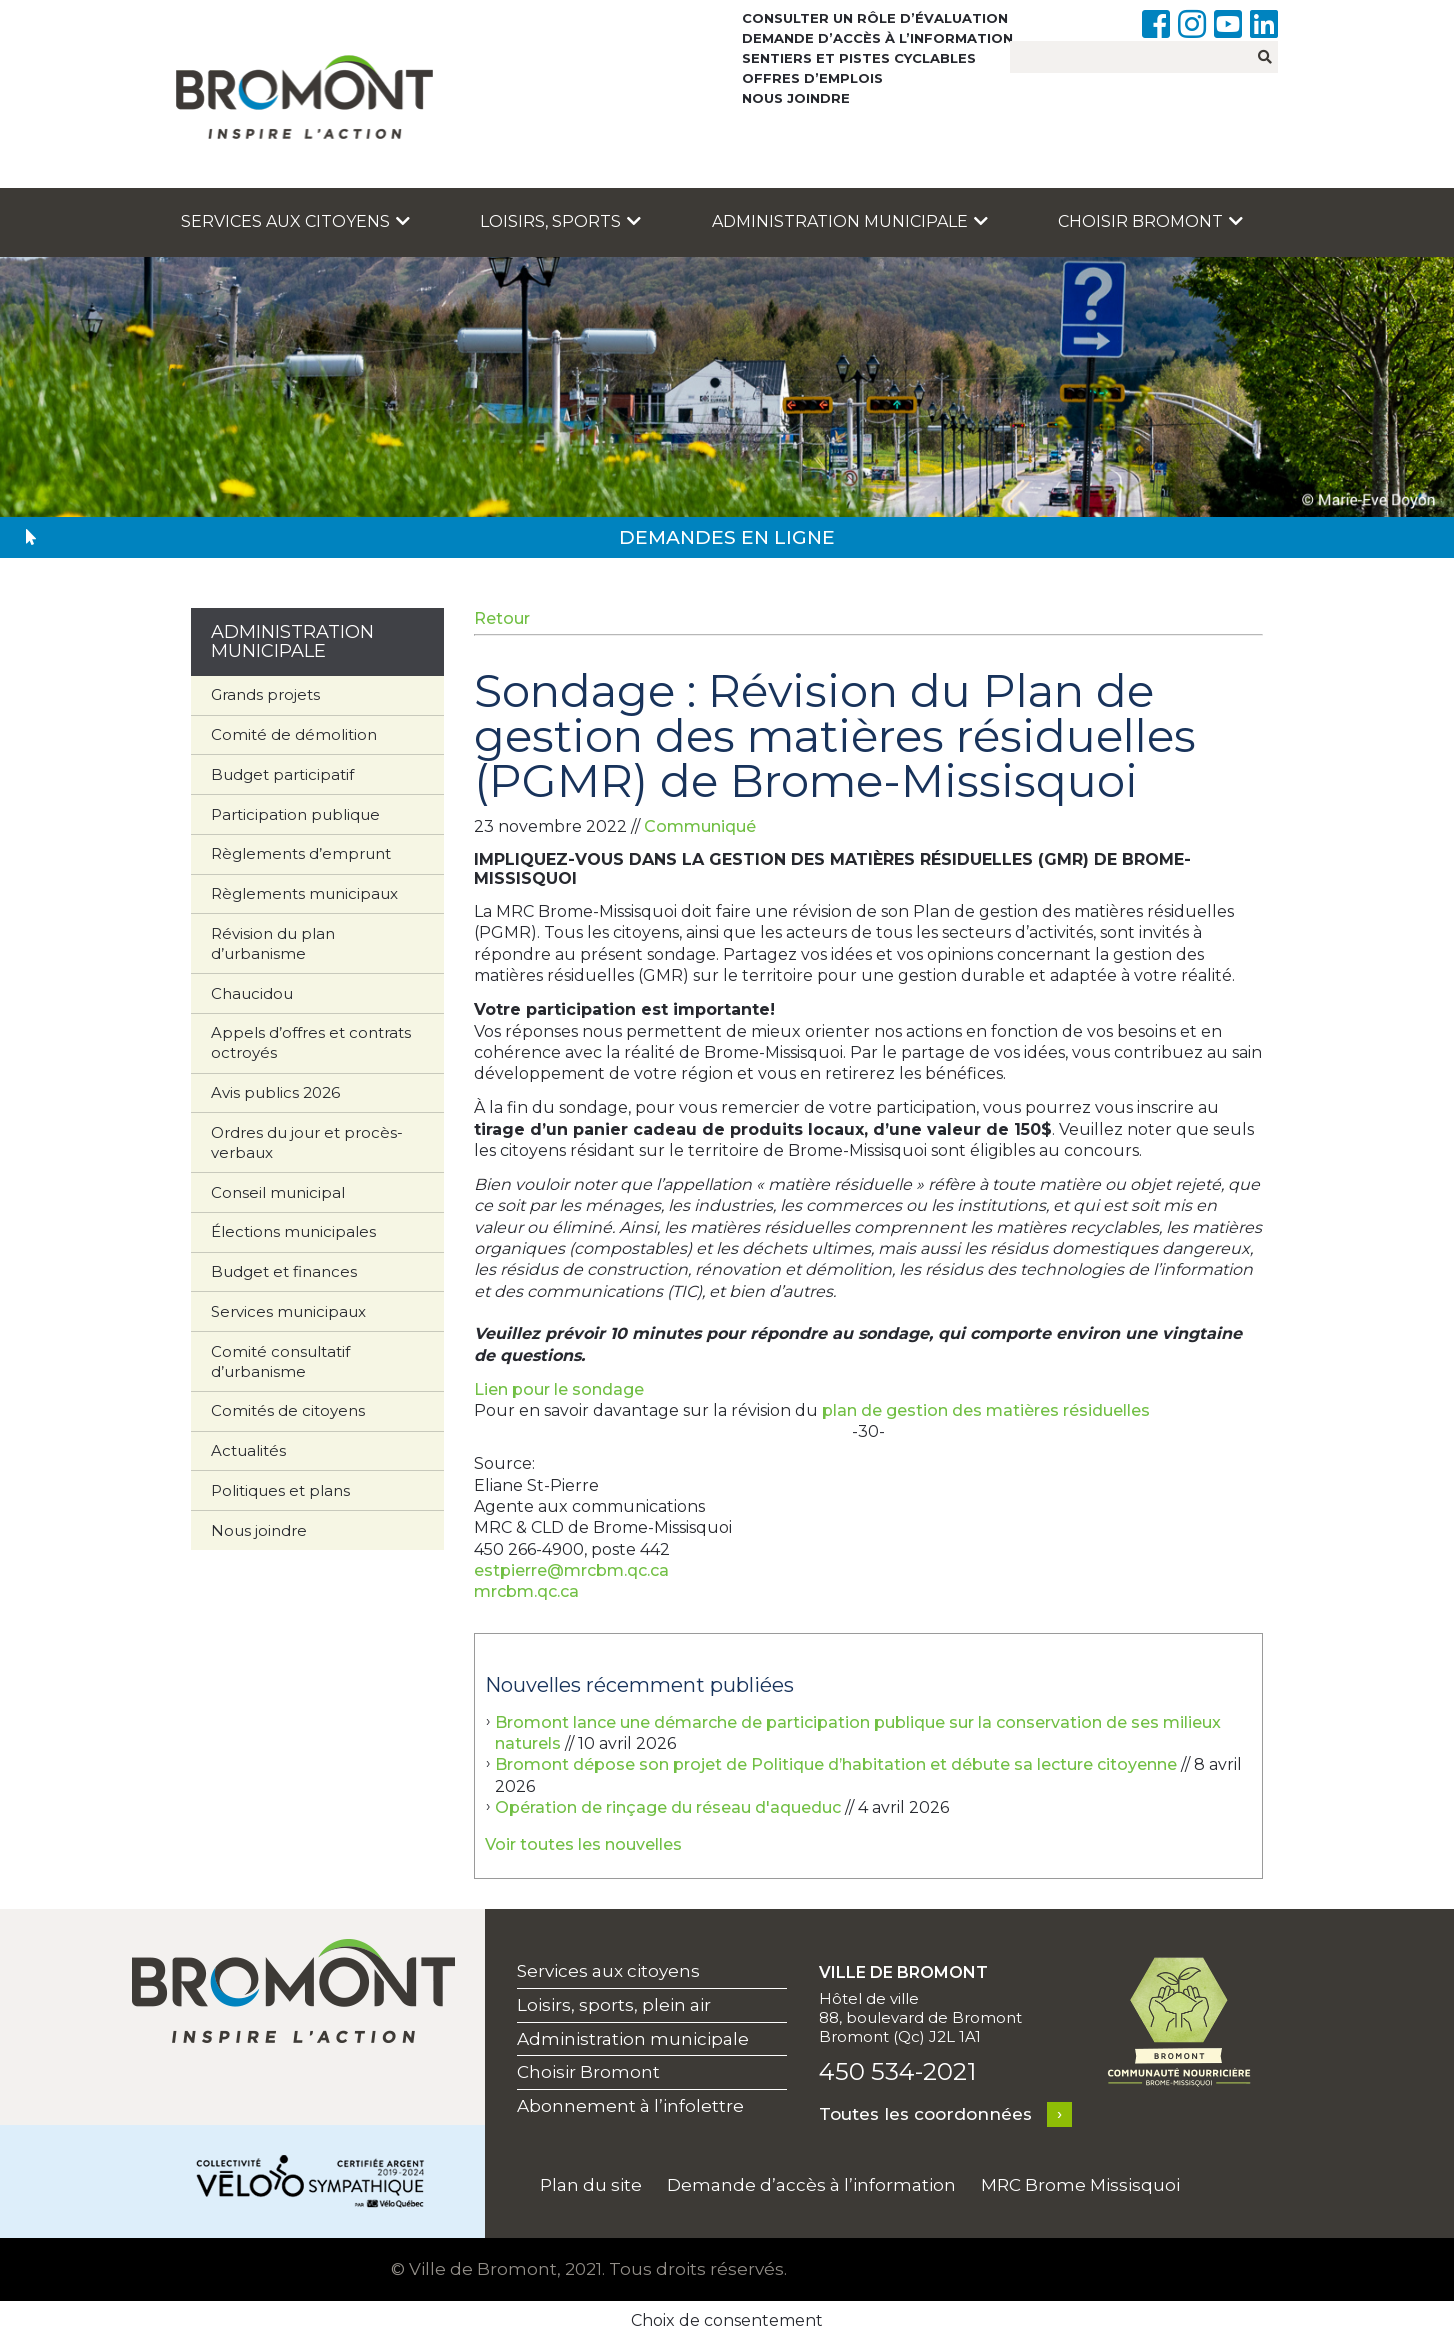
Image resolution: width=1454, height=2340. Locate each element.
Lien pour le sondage (559, 1389)
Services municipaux (288, 1311)
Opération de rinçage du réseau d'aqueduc (668, 1807)
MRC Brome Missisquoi (1080, 2185)
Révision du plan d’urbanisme (273, 943)
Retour (502, 618)
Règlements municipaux (304, 893)
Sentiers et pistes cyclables (859, 58)
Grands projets (265, 694)
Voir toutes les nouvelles (583, 1844)
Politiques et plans (280, 1490)
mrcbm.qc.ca (526, 1591)
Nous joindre (796, 98)
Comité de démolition (294, 734)
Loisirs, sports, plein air (614, 2005)
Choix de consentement (727, 2320)
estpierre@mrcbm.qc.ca (571, 1570)
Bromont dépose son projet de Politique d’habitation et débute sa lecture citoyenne (836, 1764)
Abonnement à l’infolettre (630, 2106)
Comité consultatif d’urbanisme (280, 1361)
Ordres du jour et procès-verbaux (307, 1142)
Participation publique (295, 814)
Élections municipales (293, 1231)
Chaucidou (252, 993)
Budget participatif (282, 774)
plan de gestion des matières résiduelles (986, 1410)
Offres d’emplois (812, 78)
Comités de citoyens (288, 1410)
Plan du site (591, 2185)
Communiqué (700, 826)
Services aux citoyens (295, 221)
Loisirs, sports (560, 221)
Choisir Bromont (1150, 221)
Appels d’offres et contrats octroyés (311, 1042)
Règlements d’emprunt (301, 853)
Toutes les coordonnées (925, 2114)
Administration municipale (850, 221)
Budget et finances (284, 1271)
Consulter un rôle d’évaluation (875, 18)
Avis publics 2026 (275, 1092)
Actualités (248, 1450)
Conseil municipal (278, 1192)
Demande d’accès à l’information (877, 38)
